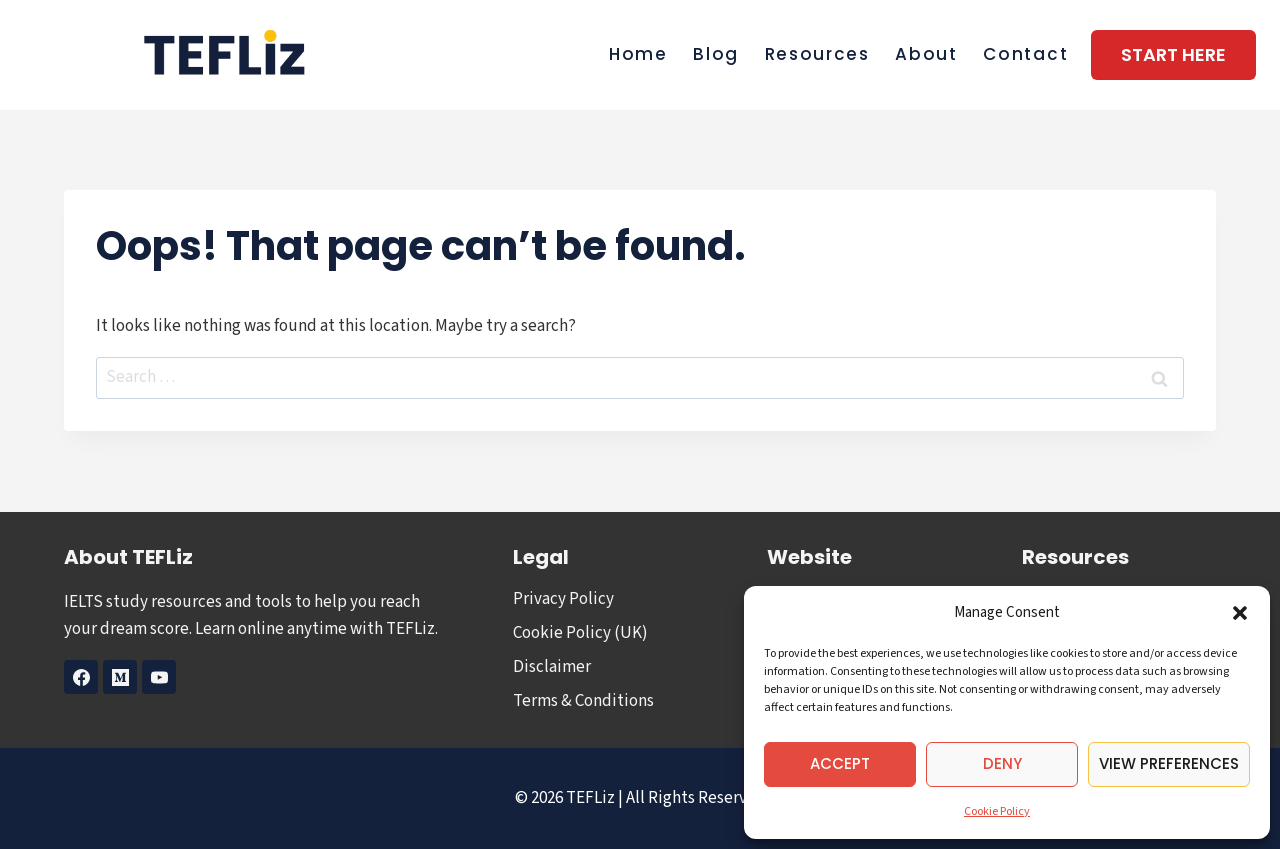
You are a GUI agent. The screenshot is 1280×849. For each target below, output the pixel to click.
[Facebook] (81, 677)
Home (638, 54)
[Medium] (120, 677)
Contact (1025, 54)
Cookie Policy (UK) (580, 633)
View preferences (1169, 763)
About (926, 54)
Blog (716, 54)
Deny (1002, 763)
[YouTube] (159, 677)
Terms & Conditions (583, 701)
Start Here (1173, 54)
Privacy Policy (563, 599)
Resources (817, 54)
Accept (840, 763)
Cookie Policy (997, 811)
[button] (1240, 613)
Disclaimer (552, 667)
